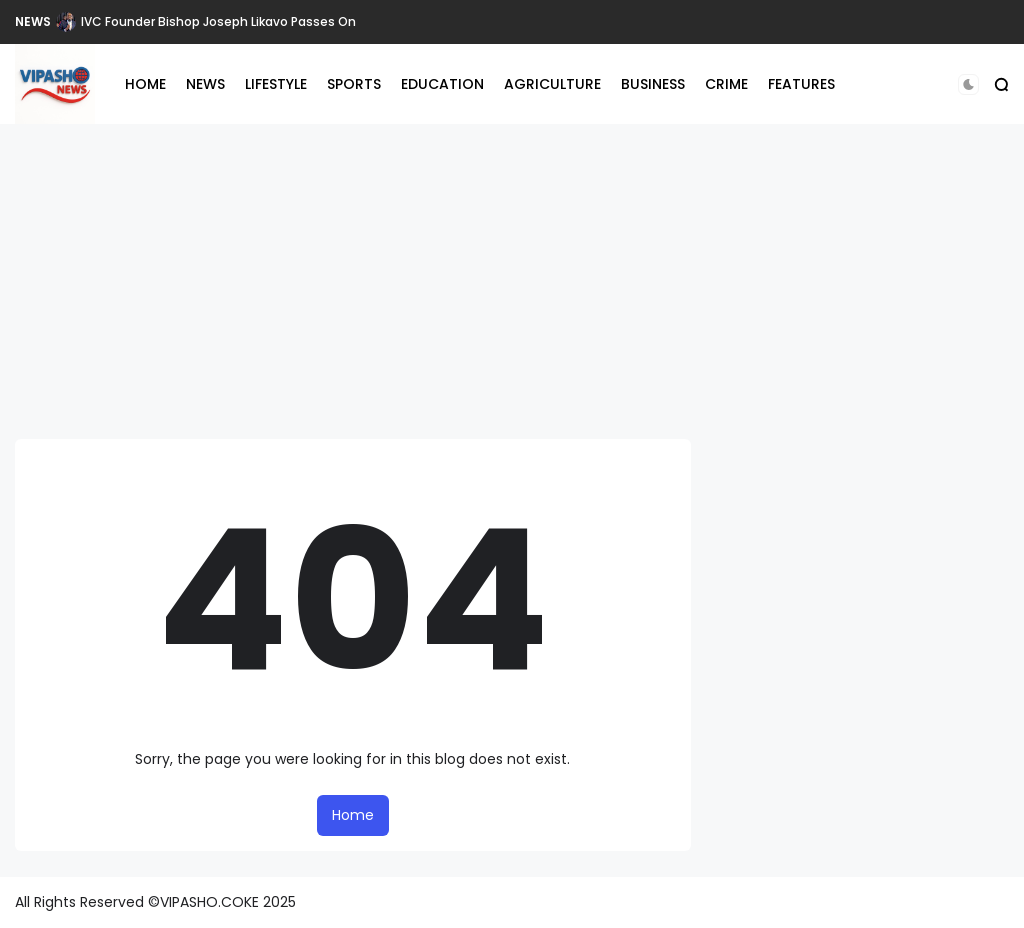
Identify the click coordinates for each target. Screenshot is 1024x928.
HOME (145, 84)
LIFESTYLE (276, 84)
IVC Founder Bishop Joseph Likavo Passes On (218, 21)
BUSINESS (653, 84)
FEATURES (801, 84)
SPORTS (354, 84)
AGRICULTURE (552, 84)
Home (353, 815)
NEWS (33, 21)
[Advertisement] (512, 274)
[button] (968, 84)
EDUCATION (442, 84)
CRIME (726, 84)
